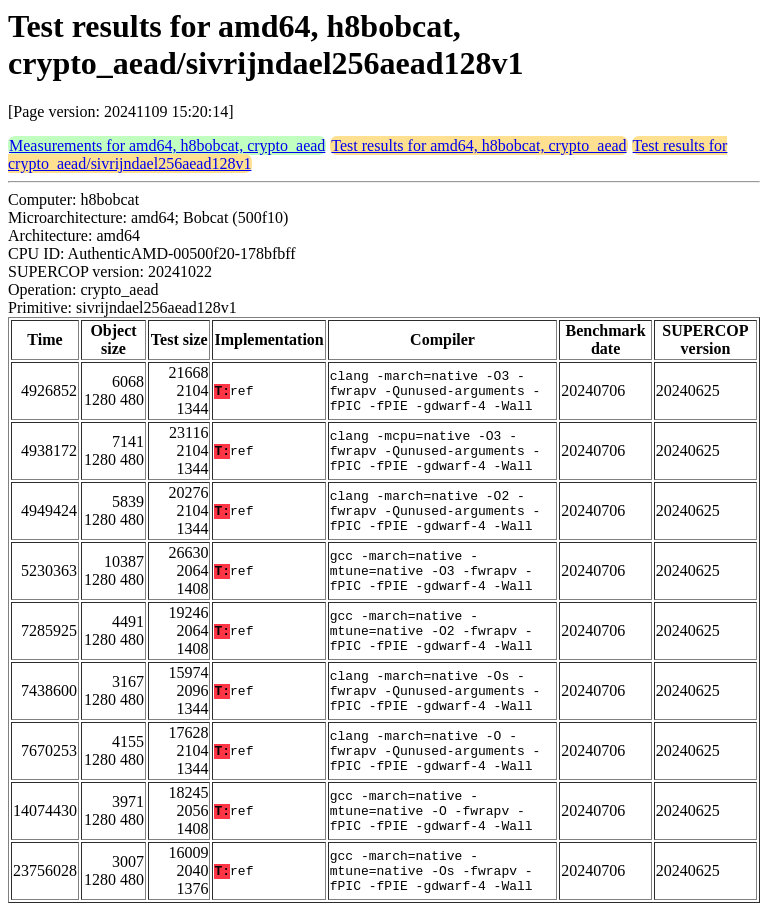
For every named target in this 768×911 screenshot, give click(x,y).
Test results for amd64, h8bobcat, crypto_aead (478, 145)
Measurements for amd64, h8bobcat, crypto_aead (167, 145)
